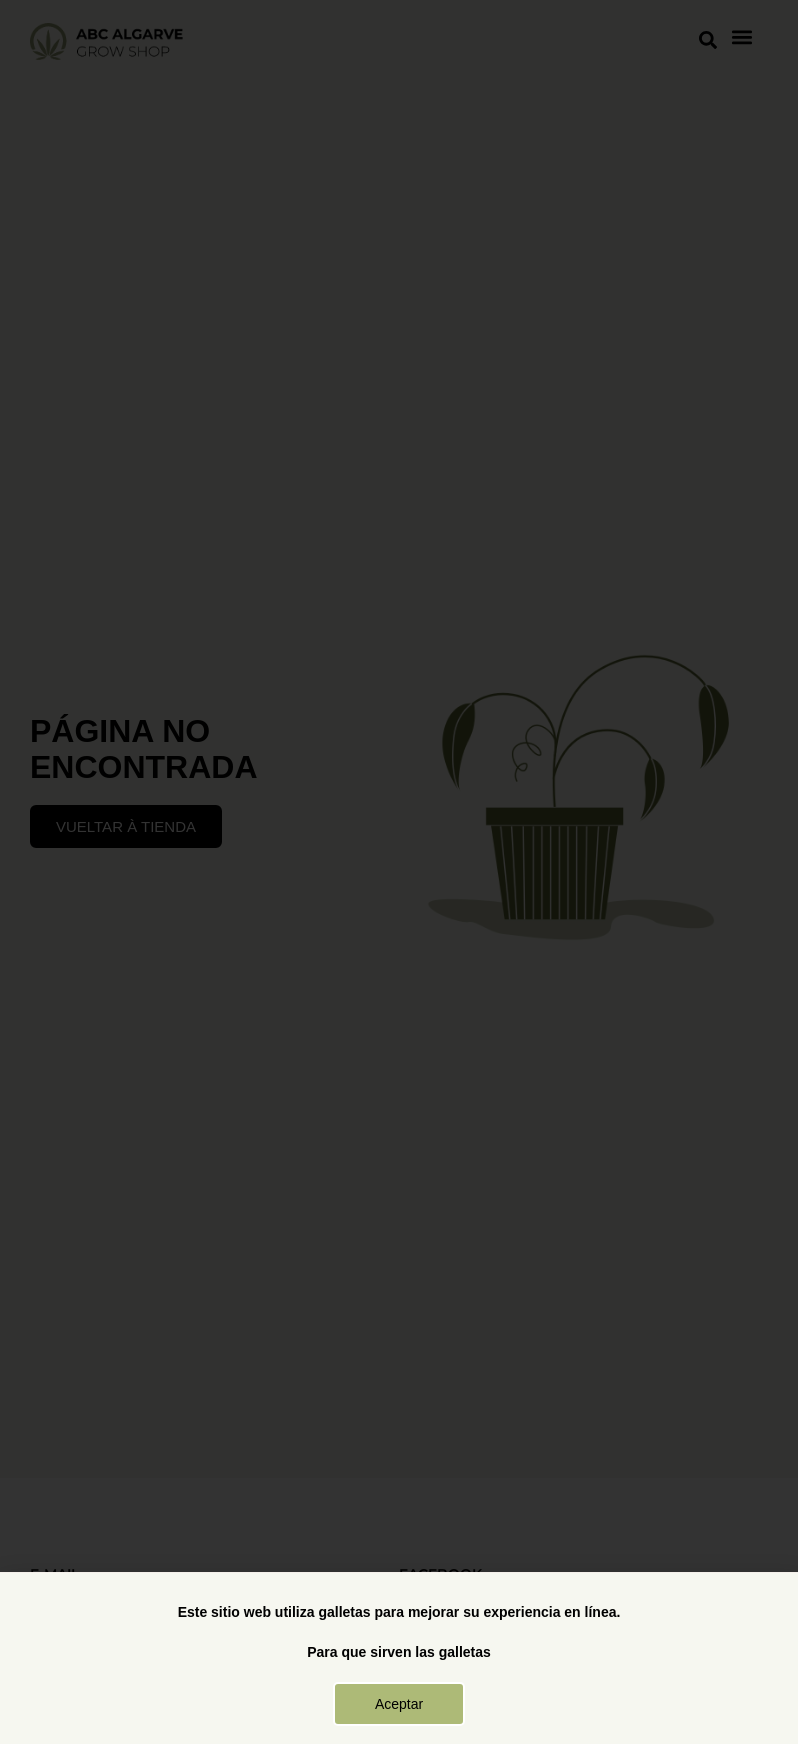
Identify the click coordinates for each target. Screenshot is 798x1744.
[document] (399, 872)
